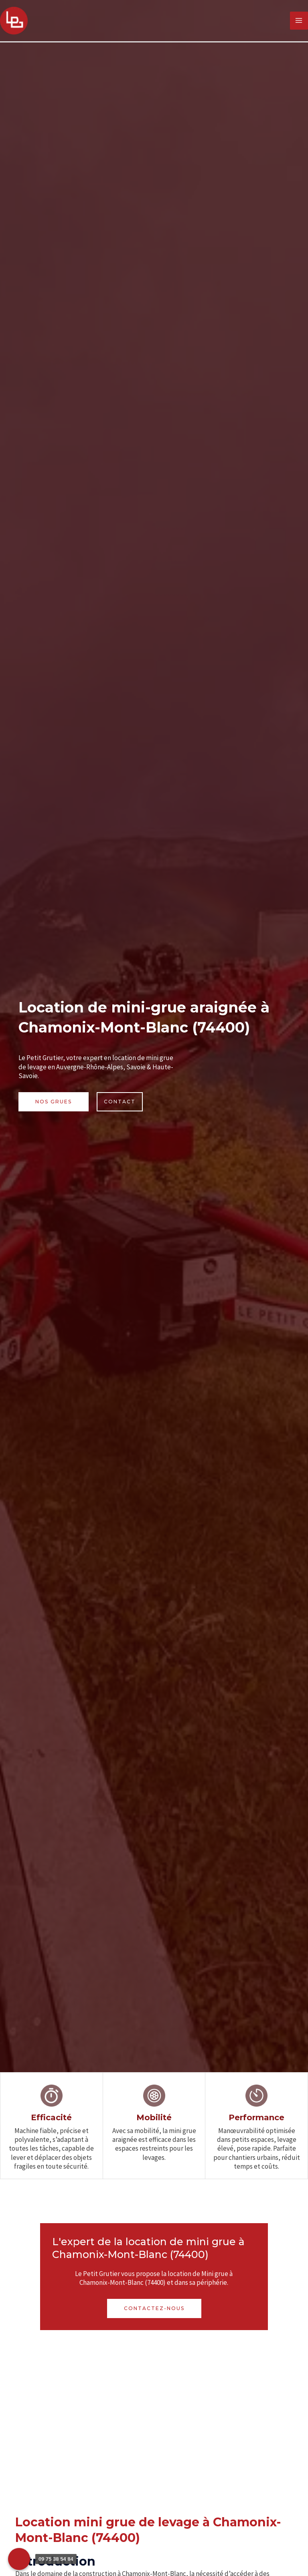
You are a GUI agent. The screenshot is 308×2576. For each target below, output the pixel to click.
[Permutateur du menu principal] (299, 21)
